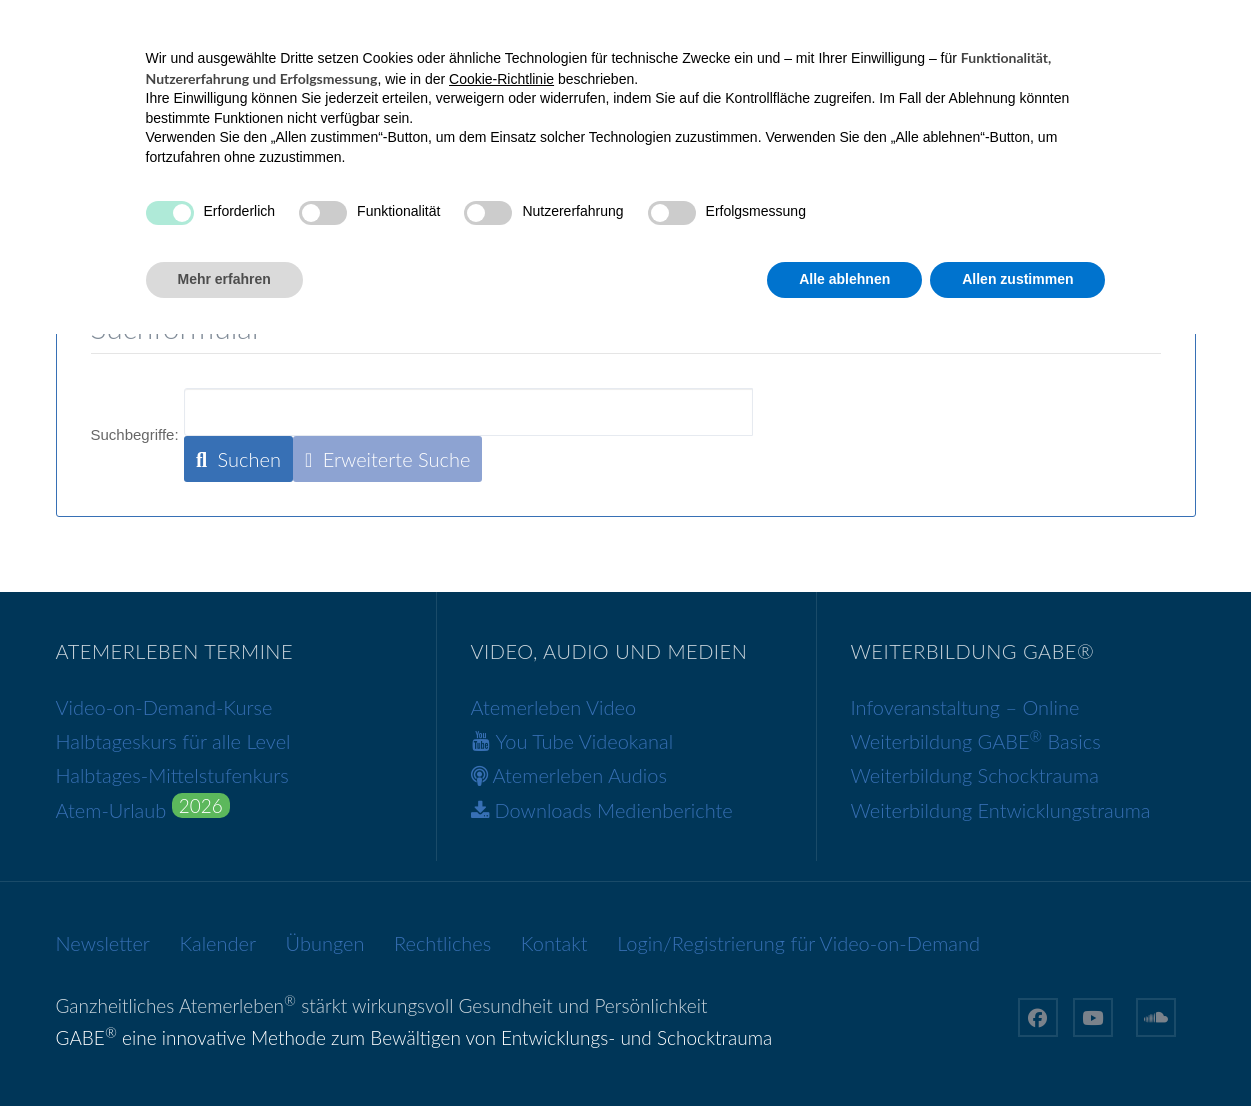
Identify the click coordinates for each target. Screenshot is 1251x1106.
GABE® (628, 222)
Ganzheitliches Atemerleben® (244, 222)
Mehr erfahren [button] (224, 1051)
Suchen (238, 459)
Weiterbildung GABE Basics (976, 741)
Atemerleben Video (554, 706)
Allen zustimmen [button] (1017, 1051)
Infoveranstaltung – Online (965, 706)
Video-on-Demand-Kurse (164, 706)
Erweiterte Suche (387, 459)
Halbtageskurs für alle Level (173, 741)
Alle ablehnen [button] (844, 1051)
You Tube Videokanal (585, 741)
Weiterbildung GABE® (794, 222)
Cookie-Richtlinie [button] (501, 851)
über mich (967, 222)
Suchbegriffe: (135, 434)
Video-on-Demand (478, 222)
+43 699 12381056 (141, 24)
